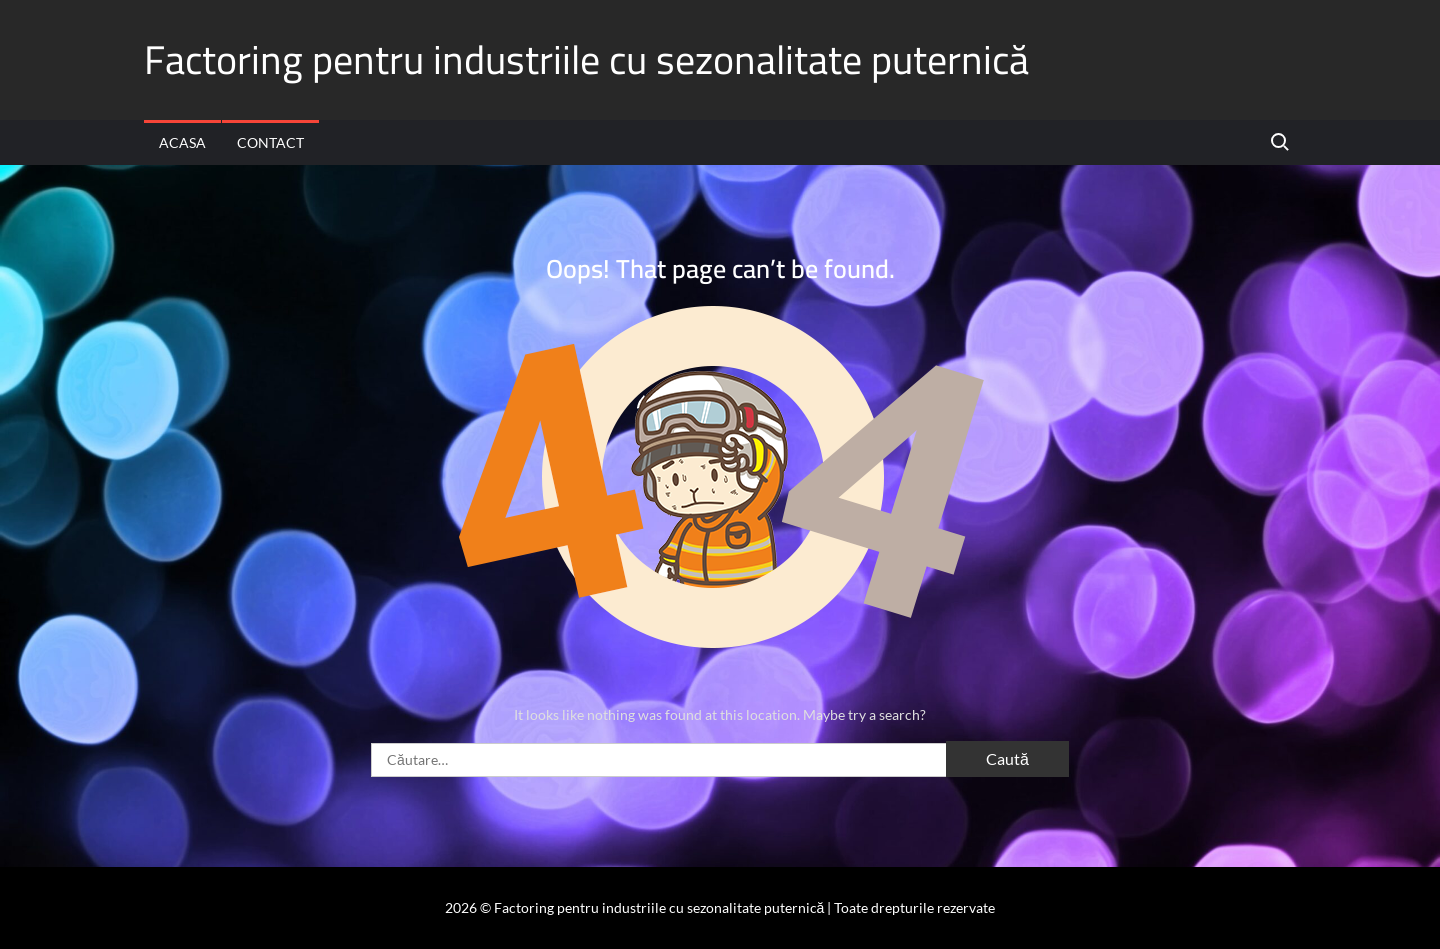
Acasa (182, 142)
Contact (270, 142)
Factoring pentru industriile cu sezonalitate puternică (586, 59)
